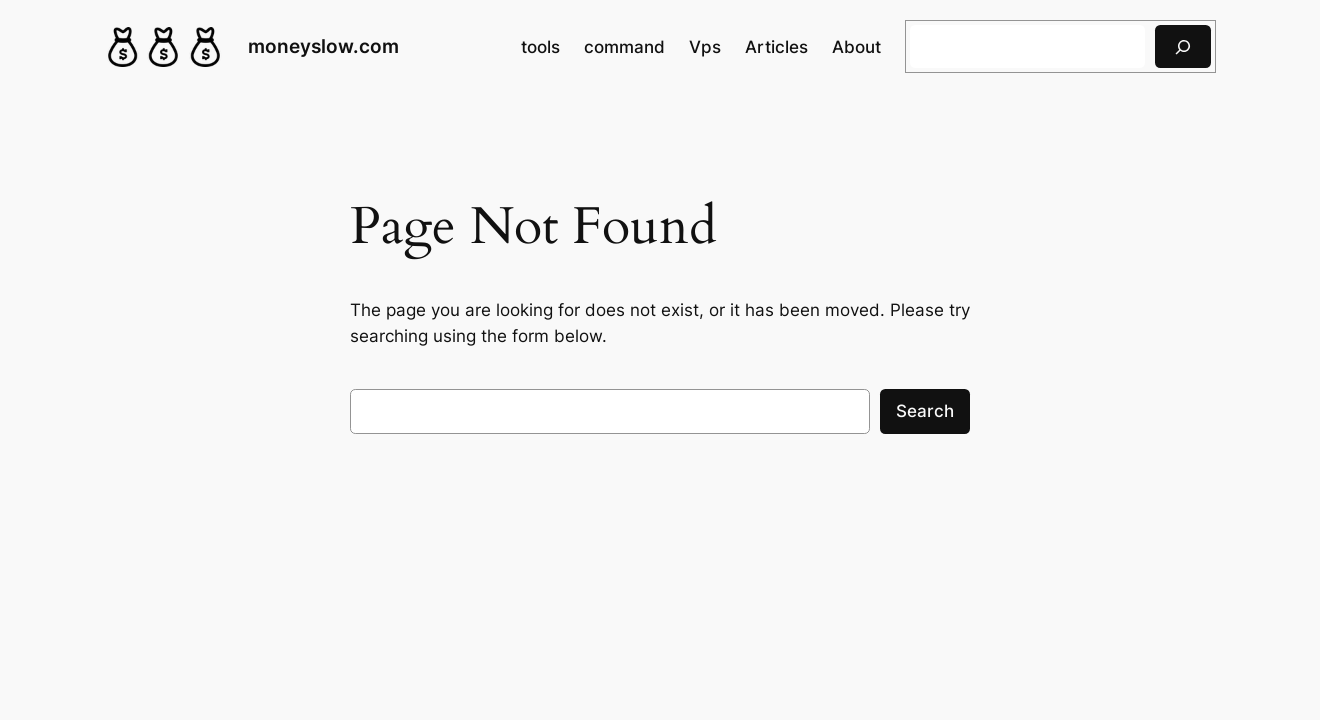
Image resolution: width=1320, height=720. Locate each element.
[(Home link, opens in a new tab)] (164, 47)
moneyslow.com (323, 46)
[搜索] (1183, 46)
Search (925, 411)
